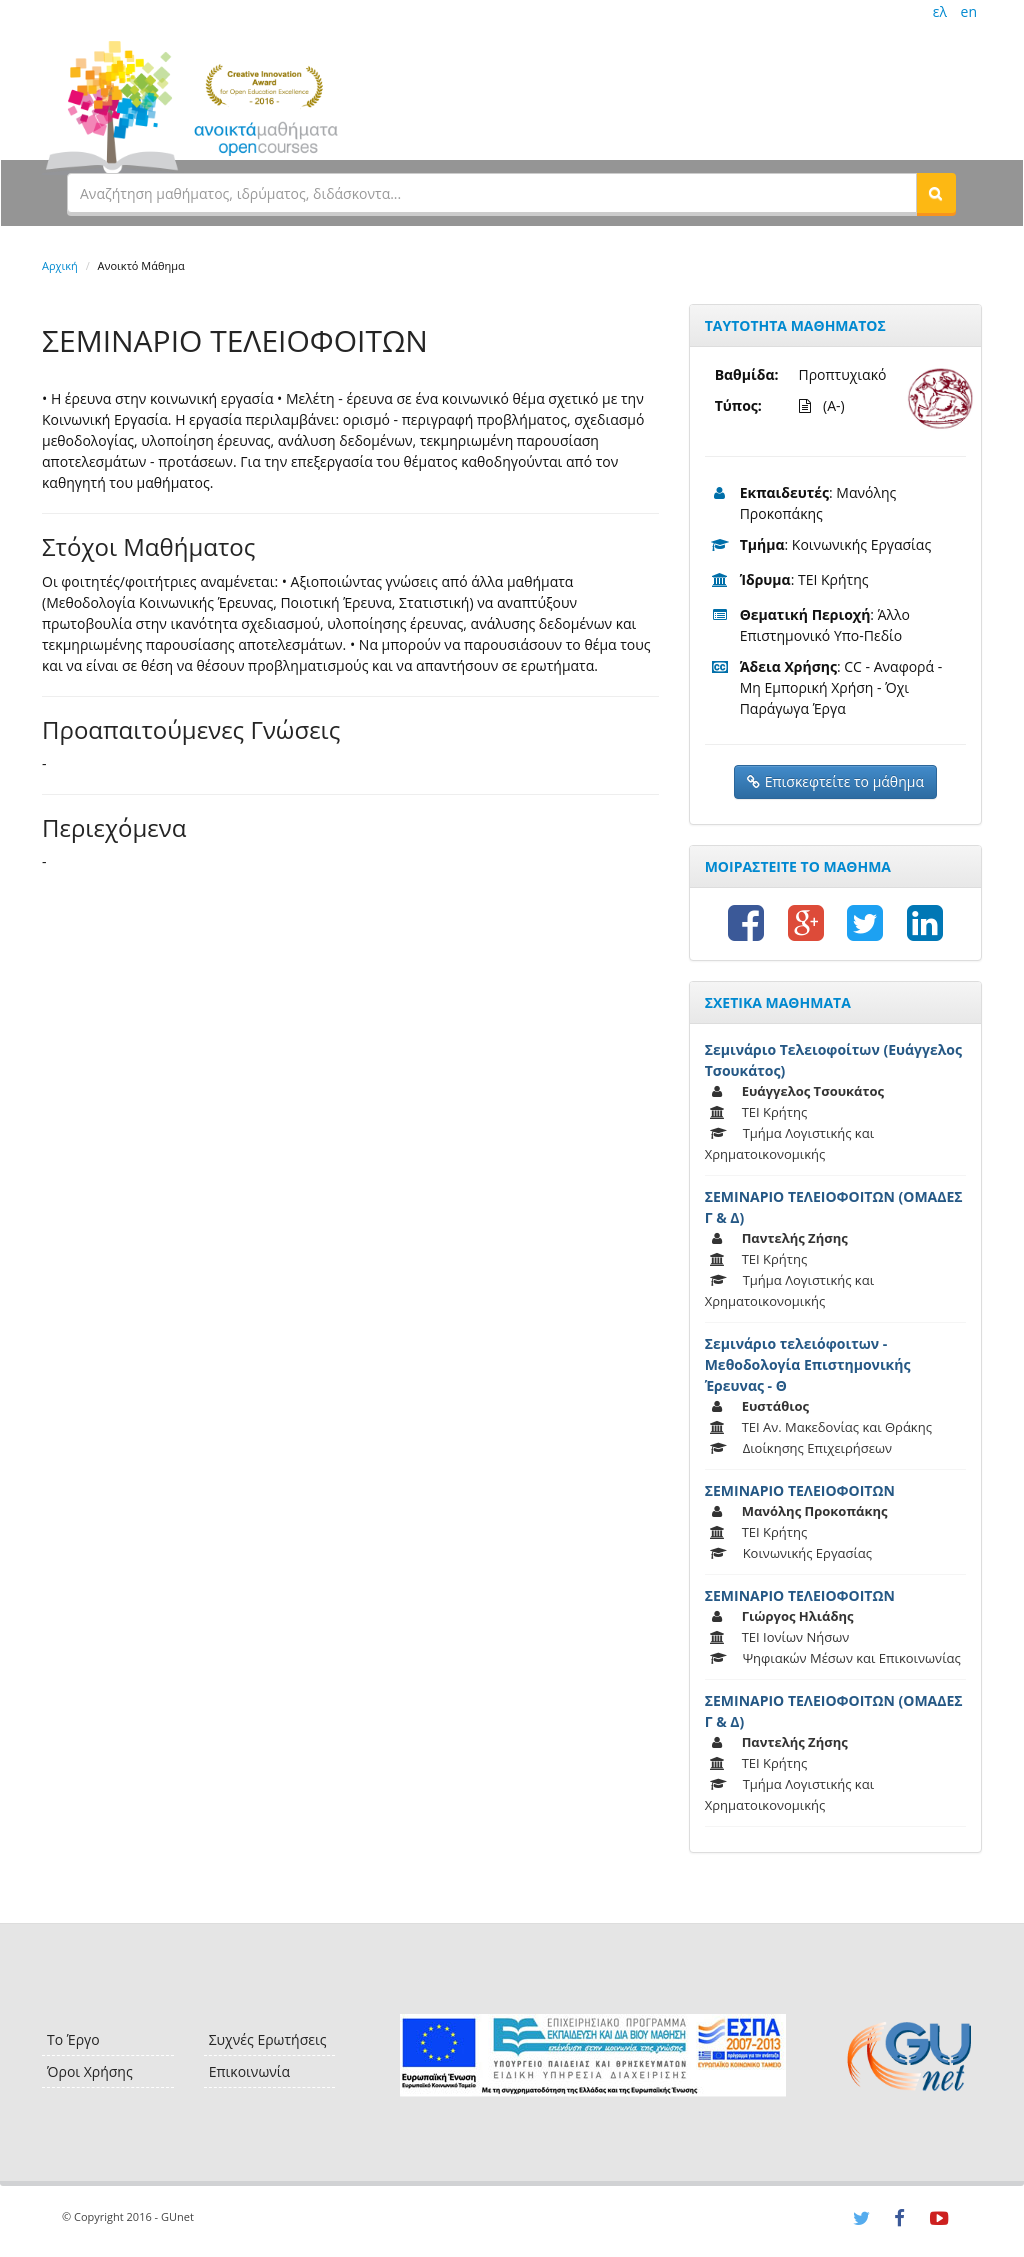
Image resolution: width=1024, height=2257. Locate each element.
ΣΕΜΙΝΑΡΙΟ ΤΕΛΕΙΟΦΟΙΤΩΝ (800, 1490)
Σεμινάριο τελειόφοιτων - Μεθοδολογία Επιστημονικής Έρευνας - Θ (808, 1364)
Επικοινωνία (249, 2071)
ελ (940, 11)
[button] (936, 193)
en (969, 11)
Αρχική (60, 265)
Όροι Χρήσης (90, 2071)
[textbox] (492, 193)
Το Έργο (73, 2039)
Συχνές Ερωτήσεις (268, 2039)
